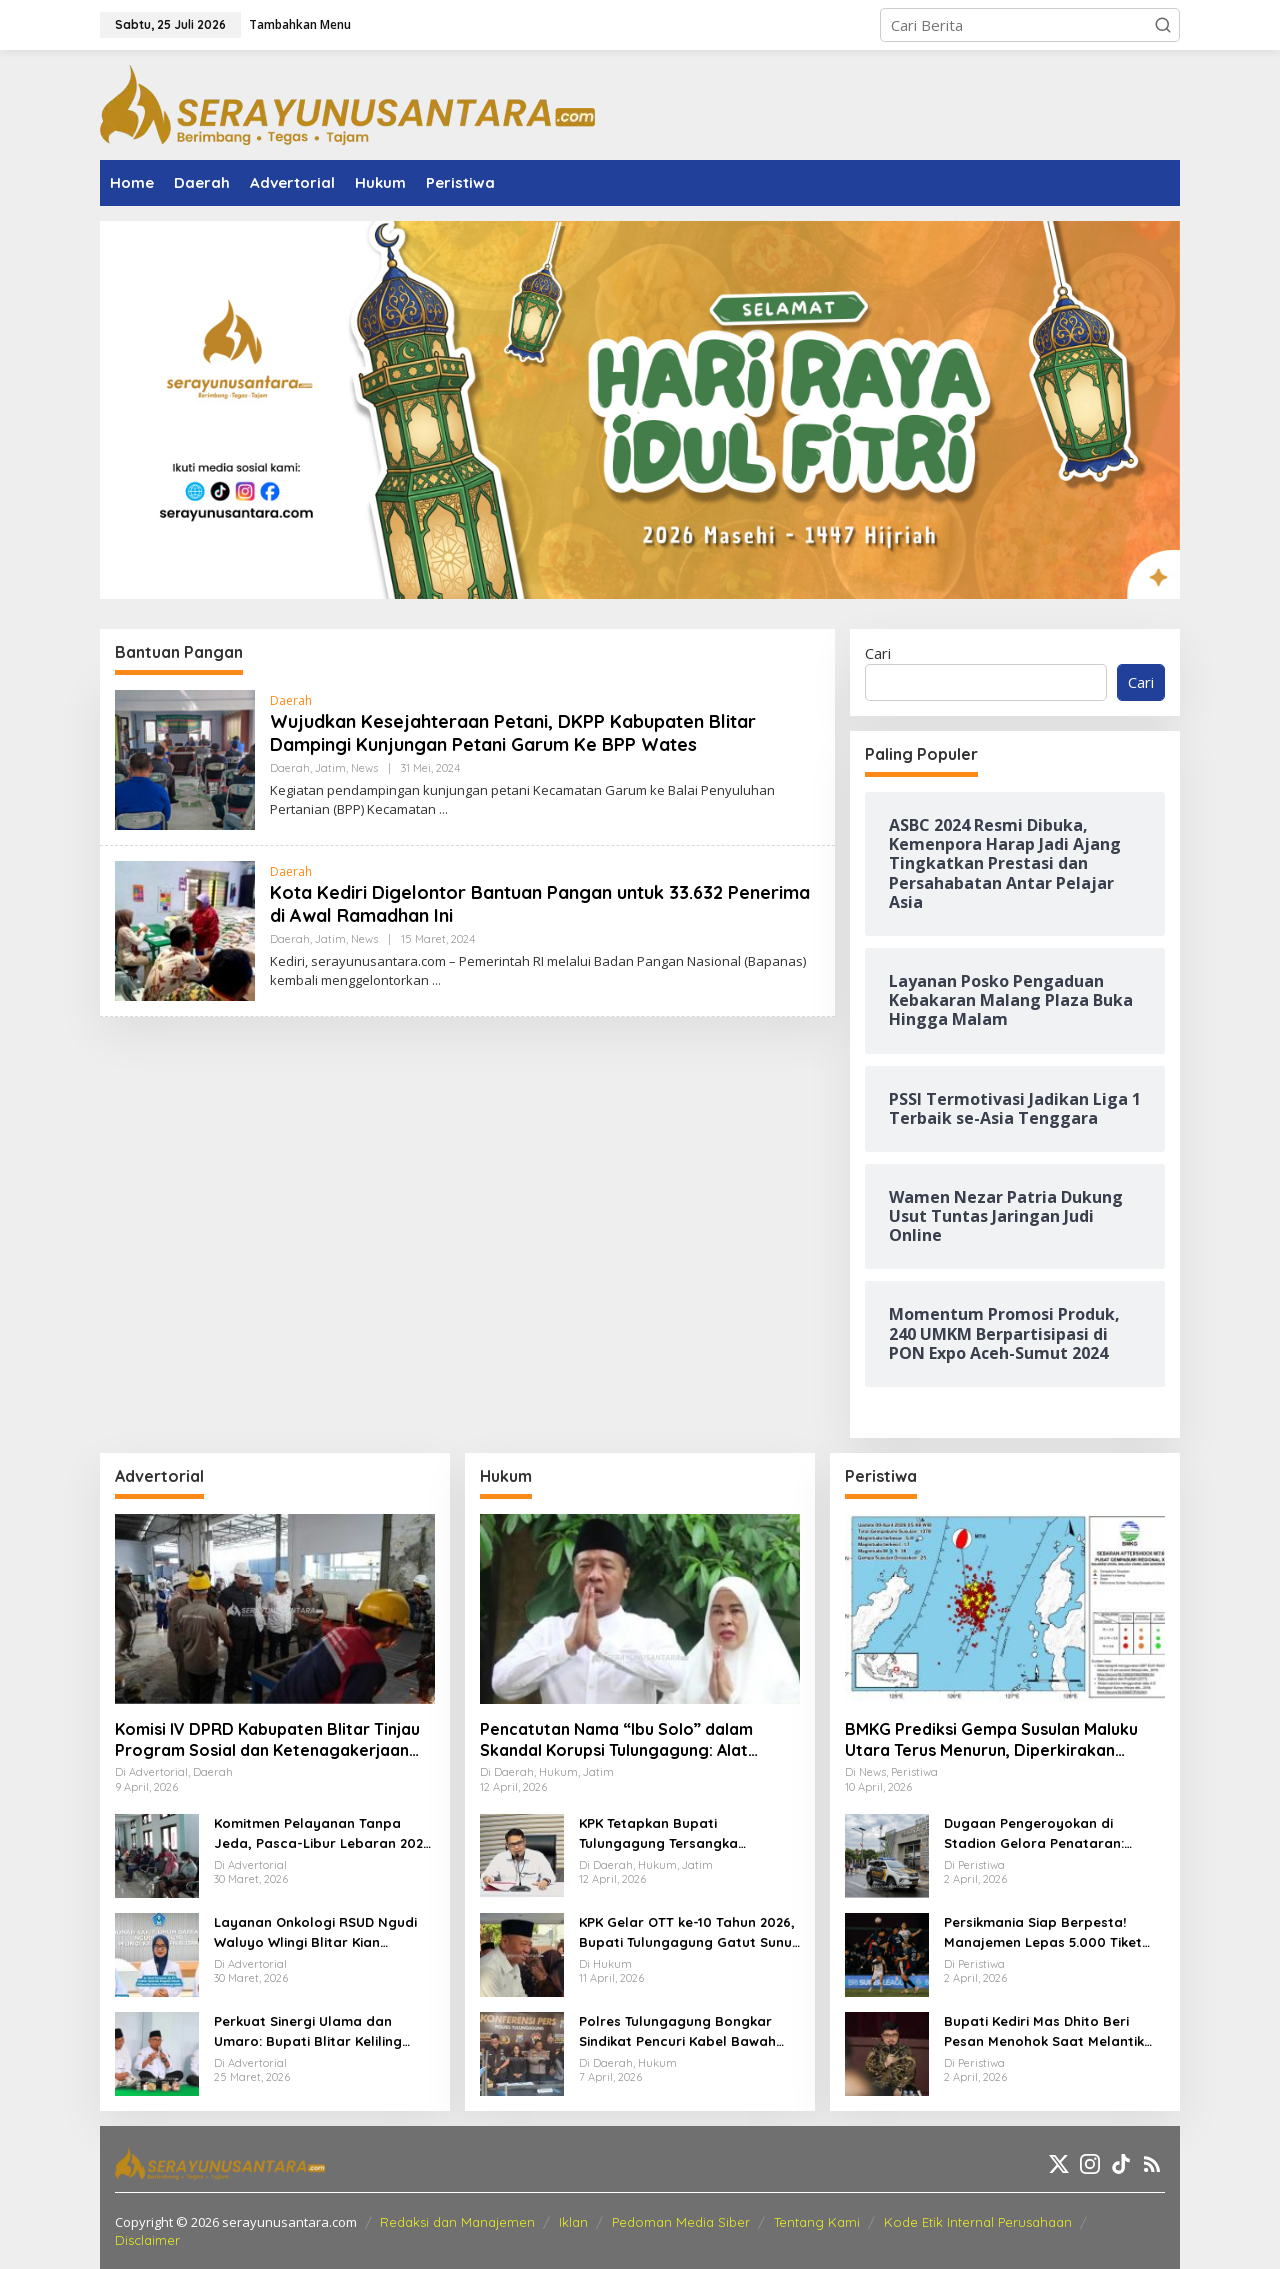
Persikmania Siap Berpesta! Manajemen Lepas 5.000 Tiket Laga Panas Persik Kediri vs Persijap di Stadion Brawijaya (1043, 1933)
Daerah (291, 700)
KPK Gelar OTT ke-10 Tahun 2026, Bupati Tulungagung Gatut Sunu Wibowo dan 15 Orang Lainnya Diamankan (687, 1933)
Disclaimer (147, 2240)
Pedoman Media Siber (681, 2222)
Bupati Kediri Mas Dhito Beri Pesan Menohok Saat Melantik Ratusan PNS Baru (1044, 2032)
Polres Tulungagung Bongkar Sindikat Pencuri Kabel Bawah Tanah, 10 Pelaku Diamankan (677, 2032)
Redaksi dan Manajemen (457, 2222)
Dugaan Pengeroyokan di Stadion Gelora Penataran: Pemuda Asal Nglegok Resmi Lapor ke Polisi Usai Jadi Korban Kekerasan (1051, 1834)
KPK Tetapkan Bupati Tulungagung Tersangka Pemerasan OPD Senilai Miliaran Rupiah (684, 1834)
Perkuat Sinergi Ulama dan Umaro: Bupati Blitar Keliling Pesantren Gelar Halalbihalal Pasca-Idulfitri (311, 2032)
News (364, 768)
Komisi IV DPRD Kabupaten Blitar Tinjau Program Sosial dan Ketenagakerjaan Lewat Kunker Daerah (267, 1740)
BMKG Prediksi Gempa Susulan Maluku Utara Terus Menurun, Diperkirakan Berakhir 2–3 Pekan (991, 1740)
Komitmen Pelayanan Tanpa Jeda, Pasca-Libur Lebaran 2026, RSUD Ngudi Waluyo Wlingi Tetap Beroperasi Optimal (324, 1834)
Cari (878, 653)
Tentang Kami (817, 2222)
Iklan (573, 2222)
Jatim (330, 768)
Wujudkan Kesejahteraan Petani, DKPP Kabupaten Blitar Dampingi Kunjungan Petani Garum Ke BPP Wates (513, 733)
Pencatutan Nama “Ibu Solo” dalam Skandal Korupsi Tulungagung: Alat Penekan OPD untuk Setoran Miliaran (623, 1740)
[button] (1163, 25)
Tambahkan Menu (300, 24)
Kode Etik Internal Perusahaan (978, 2222)
